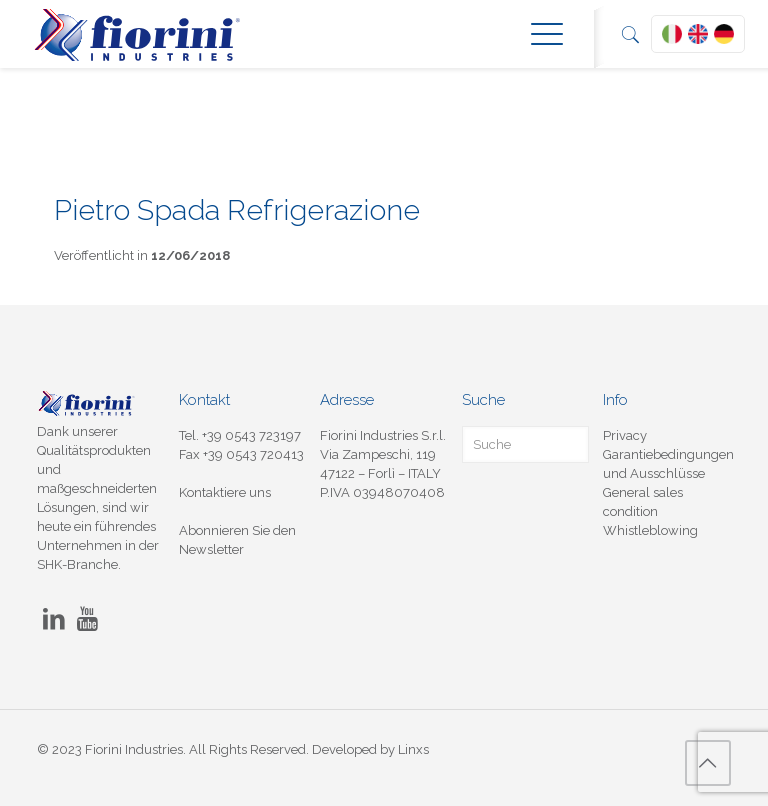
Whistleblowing (650, 530)
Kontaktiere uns (225, 492)
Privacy (625, 435)
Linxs (413, 749)
